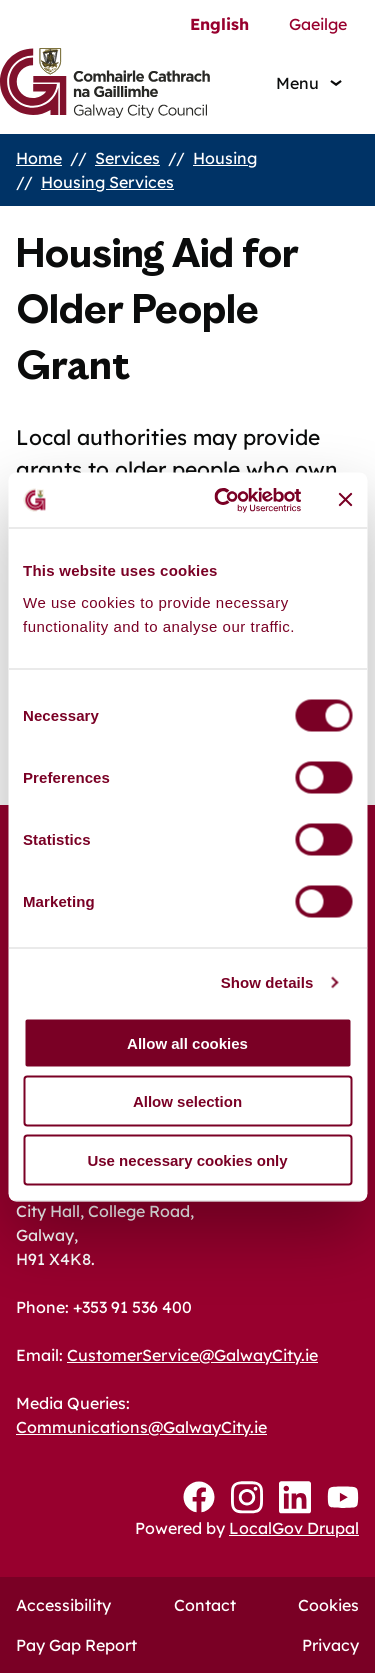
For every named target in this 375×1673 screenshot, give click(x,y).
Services (127, 158)
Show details (267, 982)
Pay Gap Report (76, 1645)
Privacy (330, 1645)
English (219, 24)
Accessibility (63, 1605)
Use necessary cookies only (187, 1159)
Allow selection (187, 1101)
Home (39, 158)
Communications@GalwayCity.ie (141, 1427)
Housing (225, 158)
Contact (205, 1605)
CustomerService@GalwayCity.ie (192, 1355)
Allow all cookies (187, 1042)
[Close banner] (345, 500)
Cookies (328, 1605)
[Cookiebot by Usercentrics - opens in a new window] (223, 500)
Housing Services (107, 182)
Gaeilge (318, 24)
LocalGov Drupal (294, 1528)
